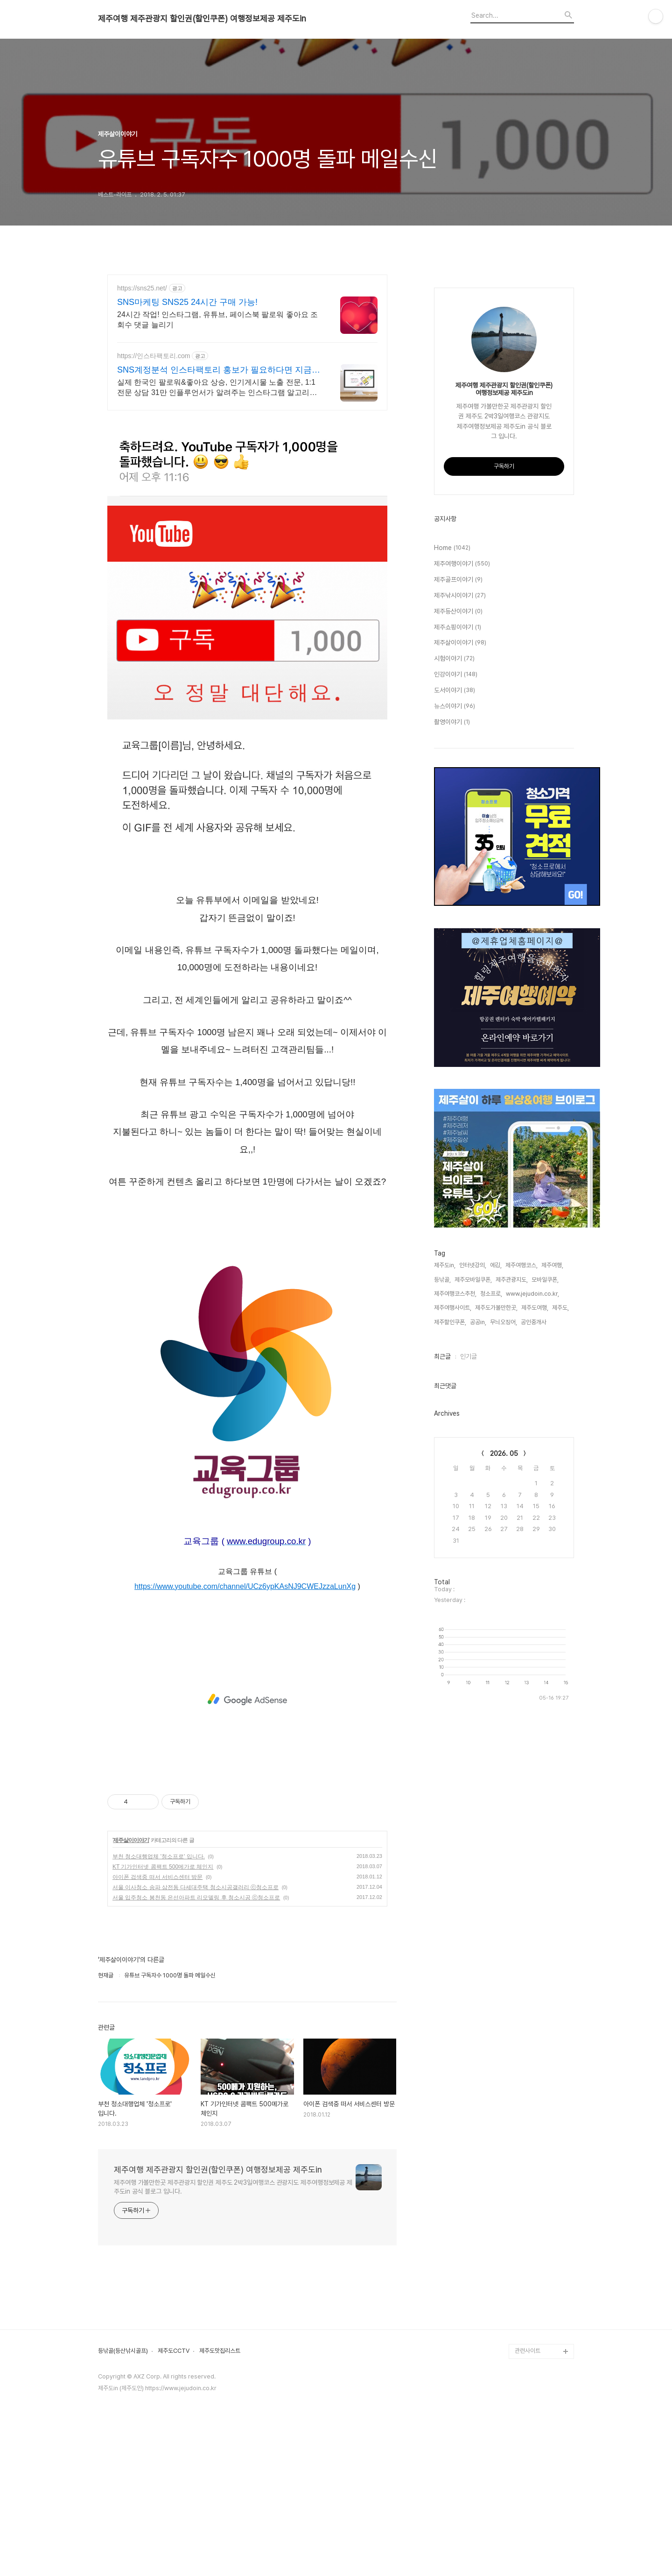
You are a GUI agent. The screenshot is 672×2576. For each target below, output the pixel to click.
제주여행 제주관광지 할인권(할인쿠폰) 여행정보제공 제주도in (202, 18)
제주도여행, (534, 1587)
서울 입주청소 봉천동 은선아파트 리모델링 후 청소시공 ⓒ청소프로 (196, 2028)
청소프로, (491, 1573)
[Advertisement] (247, 485)
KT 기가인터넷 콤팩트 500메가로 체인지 (162, 1997)
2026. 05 (504, 1733)
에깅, (496, 1545)
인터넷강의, (472, 1545)
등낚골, (442, 1559)
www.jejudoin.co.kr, (532, 1573)
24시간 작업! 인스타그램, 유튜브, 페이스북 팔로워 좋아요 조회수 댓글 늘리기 (217, 320)
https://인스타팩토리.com (153, 356)
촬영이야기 (452, 1002)
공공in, (478, 1602)
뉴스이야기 (454, 986)
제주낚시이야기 (460, 876)
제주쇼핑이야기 (457, 907)
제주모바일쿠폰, (473, 1559)
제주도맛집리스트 (219, 2481)
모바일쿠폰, (545, 1559)
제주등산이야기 (458, 891)
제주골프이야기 (458, 860)
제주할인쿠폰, (450, 1602)
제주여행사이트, (452, 1587)
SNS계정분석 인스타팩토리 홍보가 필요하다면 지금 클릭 (214, 370)
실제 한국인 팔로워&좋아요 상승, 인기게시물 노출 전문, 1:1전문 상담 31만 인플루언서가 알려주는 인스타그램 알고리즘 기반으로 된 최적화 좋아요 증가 (217, 388)
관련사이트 (527, 2481)
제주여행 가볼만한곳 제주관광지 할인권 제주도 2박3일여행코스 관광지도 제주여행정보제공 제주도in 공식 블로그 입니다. (233, 2317)
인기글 (468, 1636)
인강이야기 (455, 955)
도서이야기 (454, 970)
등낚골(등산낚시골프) (123, 2481)
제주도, (560, 1587)
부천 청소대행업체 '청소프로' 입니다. (158, 1987)
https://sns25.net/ (142, 288)
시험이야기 (454, 939)
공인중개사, (534, 1602)
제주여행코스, (521, 1545)
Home (452, 828)
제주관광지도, (512, 1559)
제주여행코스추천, (455, 1573)
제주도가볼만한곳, (496, 1587)
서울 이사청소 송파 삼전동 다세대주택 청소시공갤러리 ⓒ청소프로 (195, 2018)
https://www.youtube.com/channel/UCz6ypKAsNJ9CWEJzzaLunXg (245, 1717)
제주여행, (552, 1545)
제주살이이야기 (131, 1971)
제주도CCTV (173, 2481)
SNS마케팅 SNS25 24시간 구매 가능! (187, 302)
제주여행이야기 (462, 844)
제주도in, (444, 1545)
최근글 (442, 1636)
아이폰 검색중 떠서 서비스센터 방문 (157, 2007)
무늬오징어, (503, 1602)
